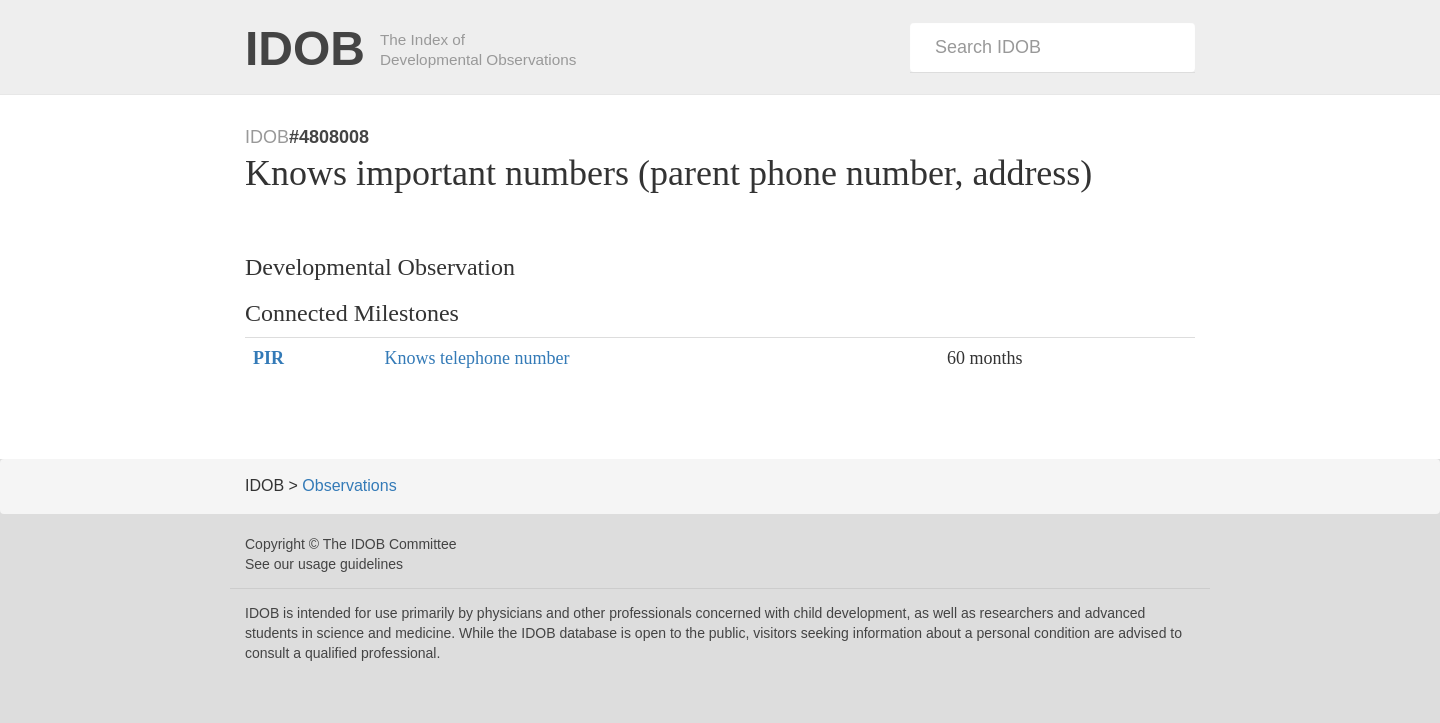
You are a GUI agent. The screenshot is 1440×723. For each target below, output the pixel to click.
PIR (268, 358)
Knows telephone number (477, 358)
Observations (349, 485)
